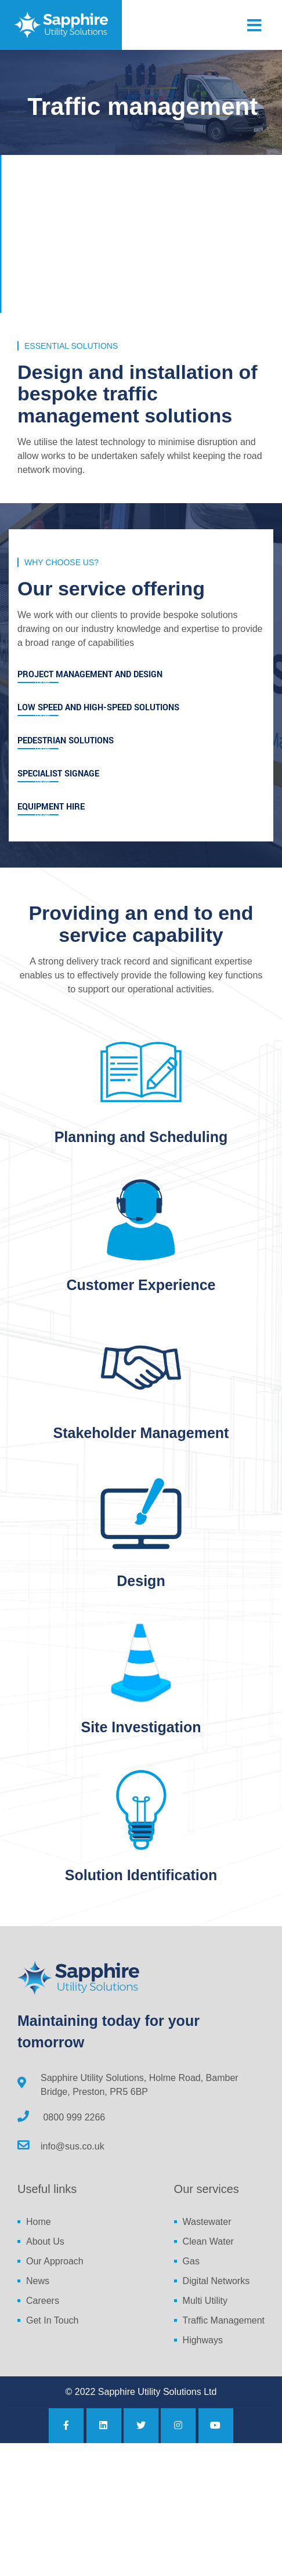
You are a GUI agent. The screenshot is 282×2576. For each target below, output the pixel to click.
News (37, 2281)
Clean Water (208, 2241)
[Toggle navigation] (254, 26)
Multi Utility (205, 2301)
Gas (191, 2261)
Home (38, 2222)
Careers (42, 2301)
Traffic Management (224, 2320)
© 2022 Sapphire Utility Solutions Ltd (141, 2392)
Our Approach (55, 2261)
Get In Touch (52, 2320)
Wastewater (207, 2222)
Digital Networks (216, 2281)
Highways (203, 2340)
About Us (45, 2241)
